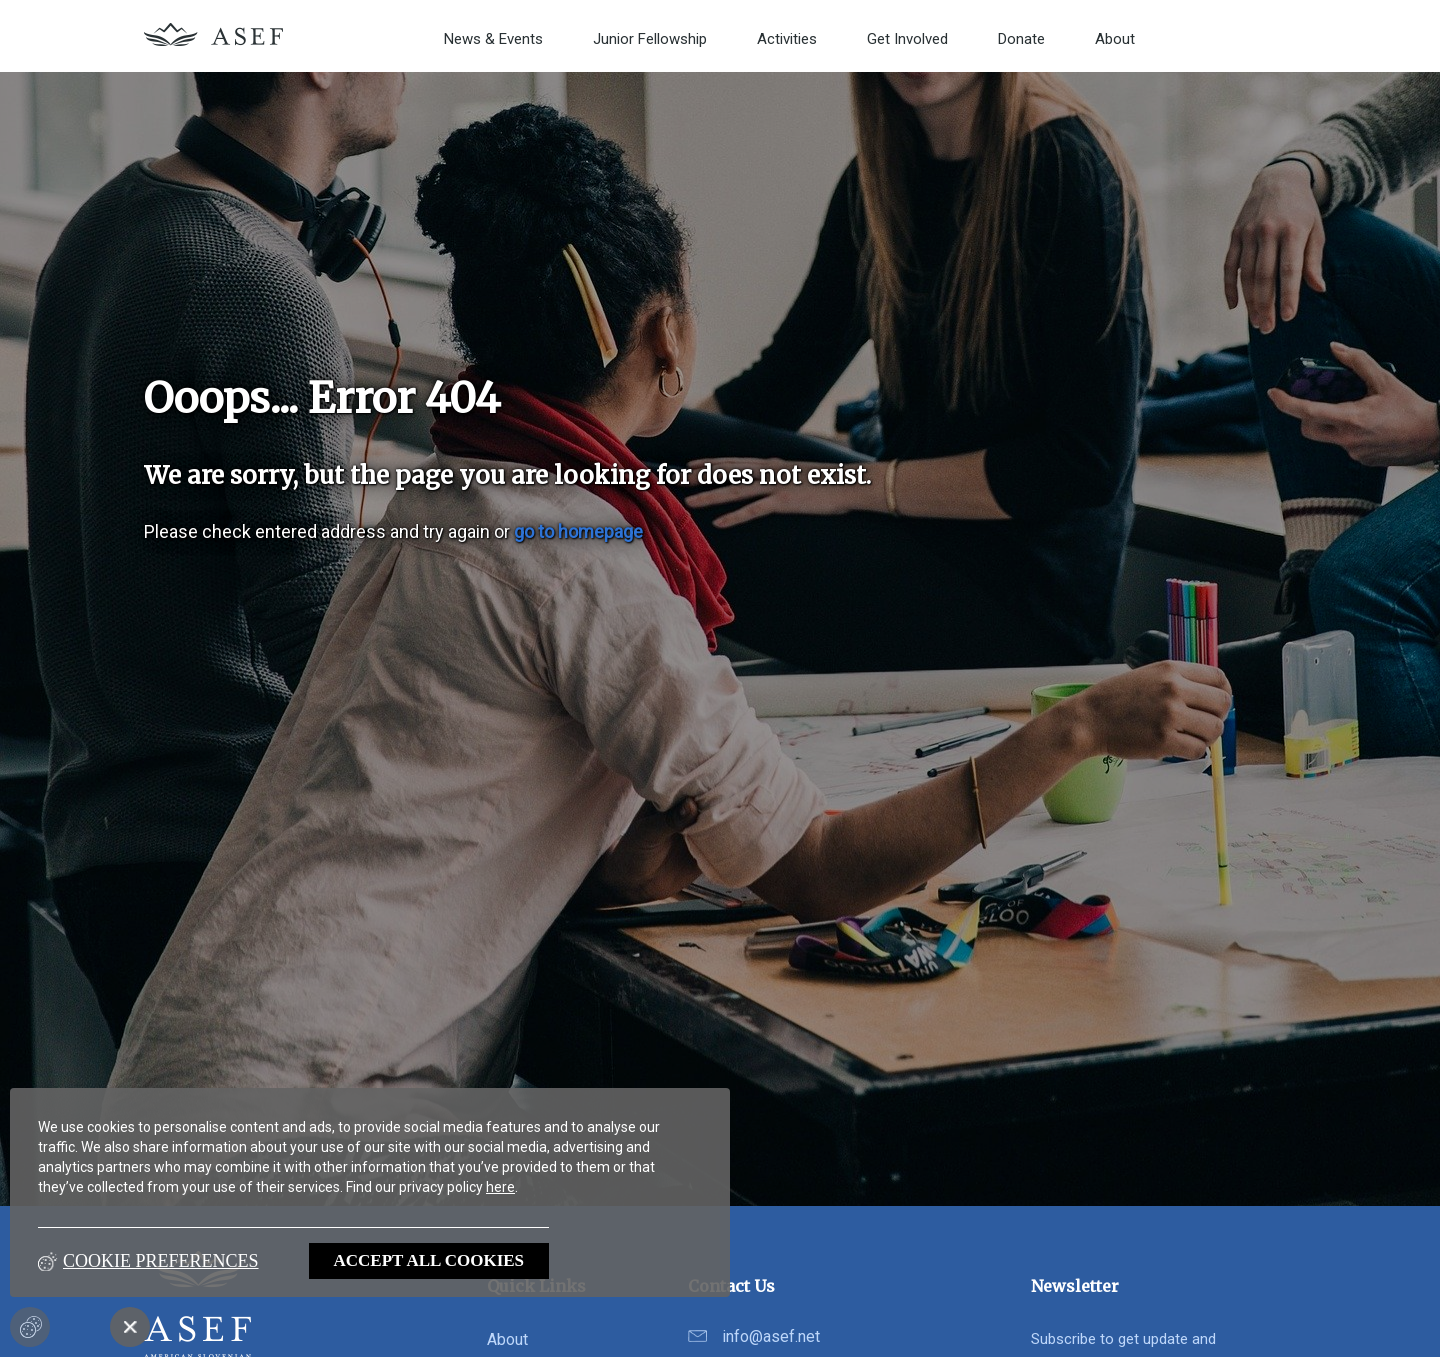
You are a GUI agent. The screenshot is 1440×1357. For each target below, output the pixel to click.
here (500, 1187)
